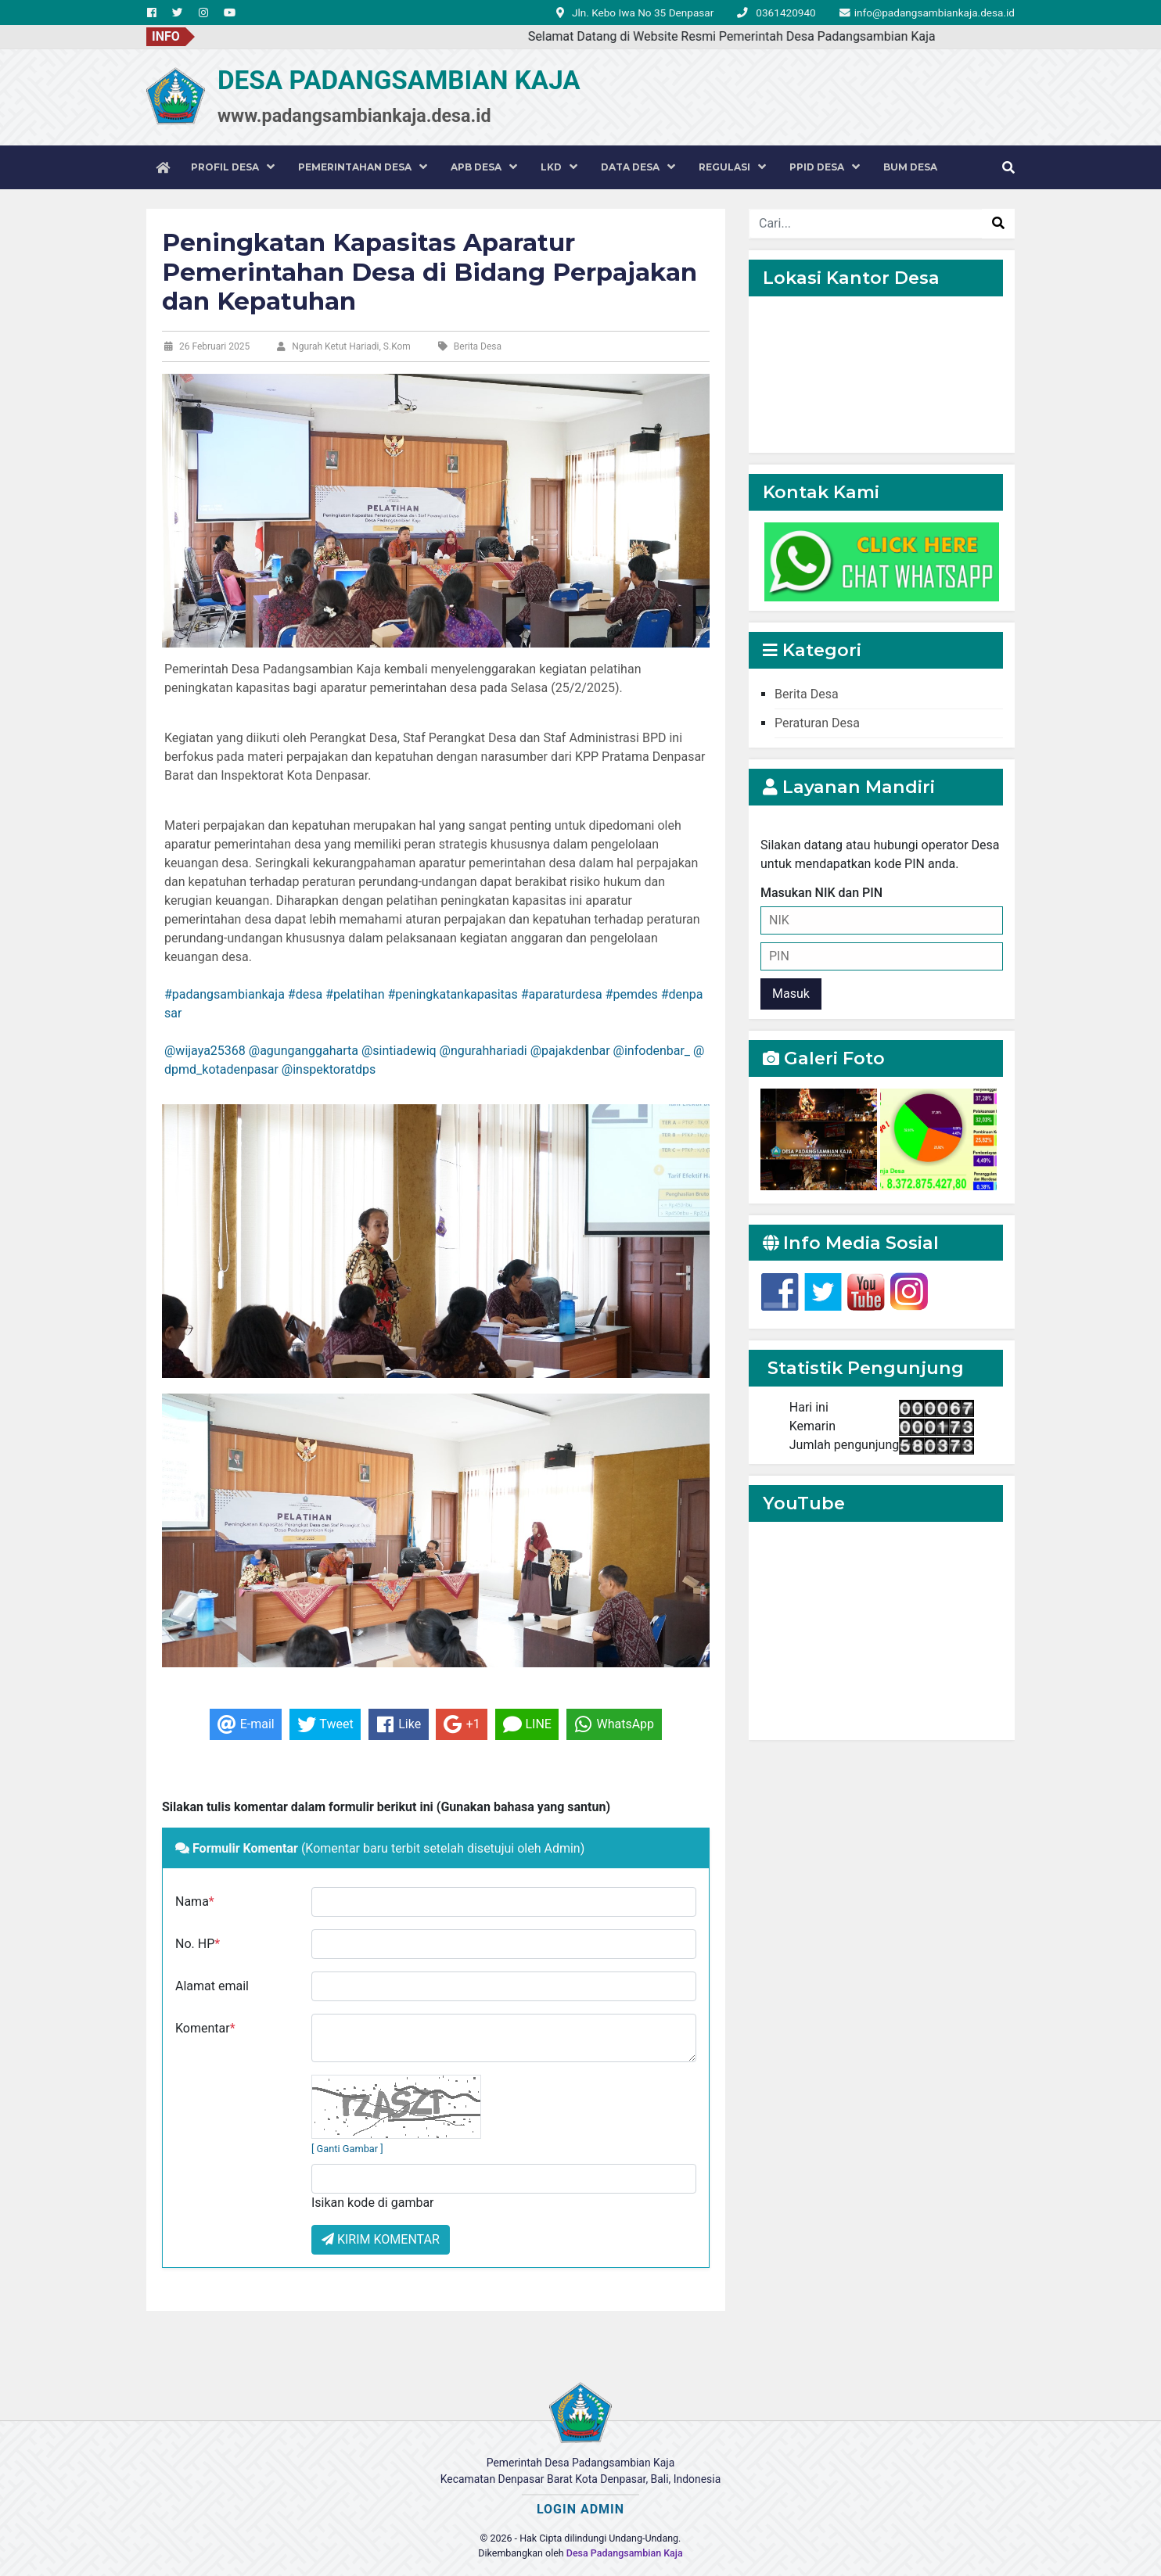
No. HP (197, 1943)
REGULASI (732, 167)
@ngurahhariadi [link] (483, 1050)
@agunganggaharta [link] (303, 1050)
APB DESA (484, 167)
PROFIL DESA (233, 167)
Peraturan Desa (817, 723)
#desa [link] (305, 994)
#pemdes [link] (632, 994)
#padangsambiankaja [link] (224, 994)
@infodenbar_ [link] (651, 1050)
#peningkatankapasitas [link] (452, 994)
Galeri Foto (824, 1058)
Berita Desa (807, 694)
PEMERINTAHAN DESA (362, 167)
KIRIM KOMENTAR (381, 2239)
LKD (559, 167)
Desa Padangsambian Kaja (624, 2553)
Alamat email (212, 1986)
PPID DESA (824, 167)
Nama (194, 1901)
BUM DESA (910, 167)
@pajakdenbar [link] (570, 1050)
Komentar (205, 2028)
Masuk (791, 993)
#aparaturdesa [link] (561, 994)
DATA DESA (638, 167)
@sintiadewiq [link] (399, 1050)
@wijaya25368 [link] (205, 1050)
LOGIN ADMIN (580, 2509)
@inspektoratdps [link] (329, 1069)
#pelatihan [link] (354, 994)
